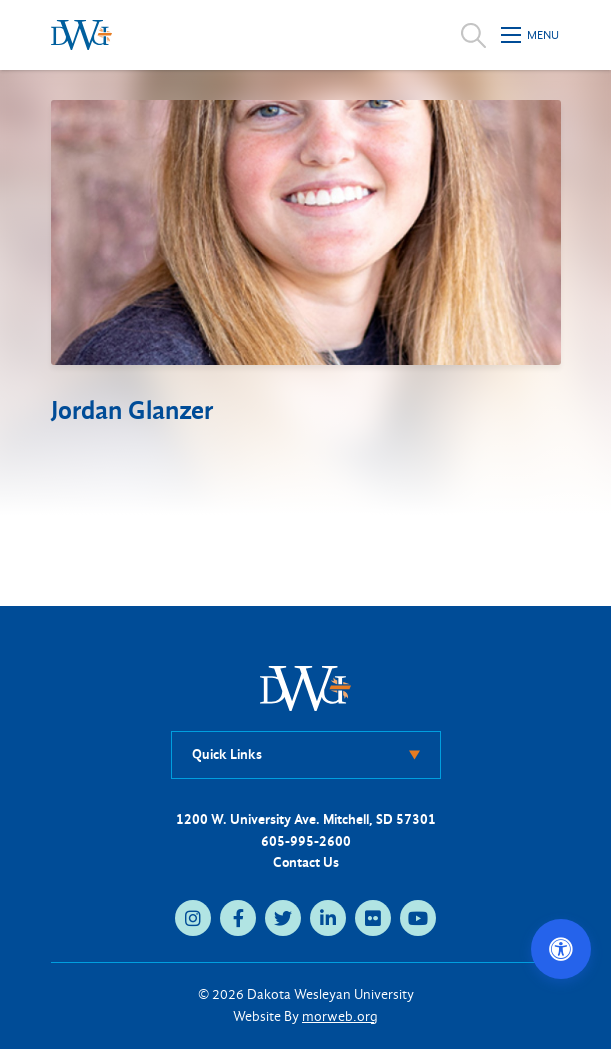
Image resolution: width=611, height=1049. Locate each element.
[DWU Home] (306, 687)
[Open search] (473, 35)
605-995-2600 (306, 841)
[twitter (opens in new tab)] (283, 918)
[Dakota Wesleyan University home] (81, 35)
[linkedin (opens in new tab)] (328, 918)
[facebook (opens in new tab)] (238, 918)
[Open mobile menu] (531, 35)
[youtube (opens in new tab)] (418, 918)
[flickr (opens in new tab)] (373, 918)
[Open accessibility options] (561, 949)
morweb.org (340, 1016)
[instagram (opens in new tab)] (193, 918)
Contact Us (306, 862)
